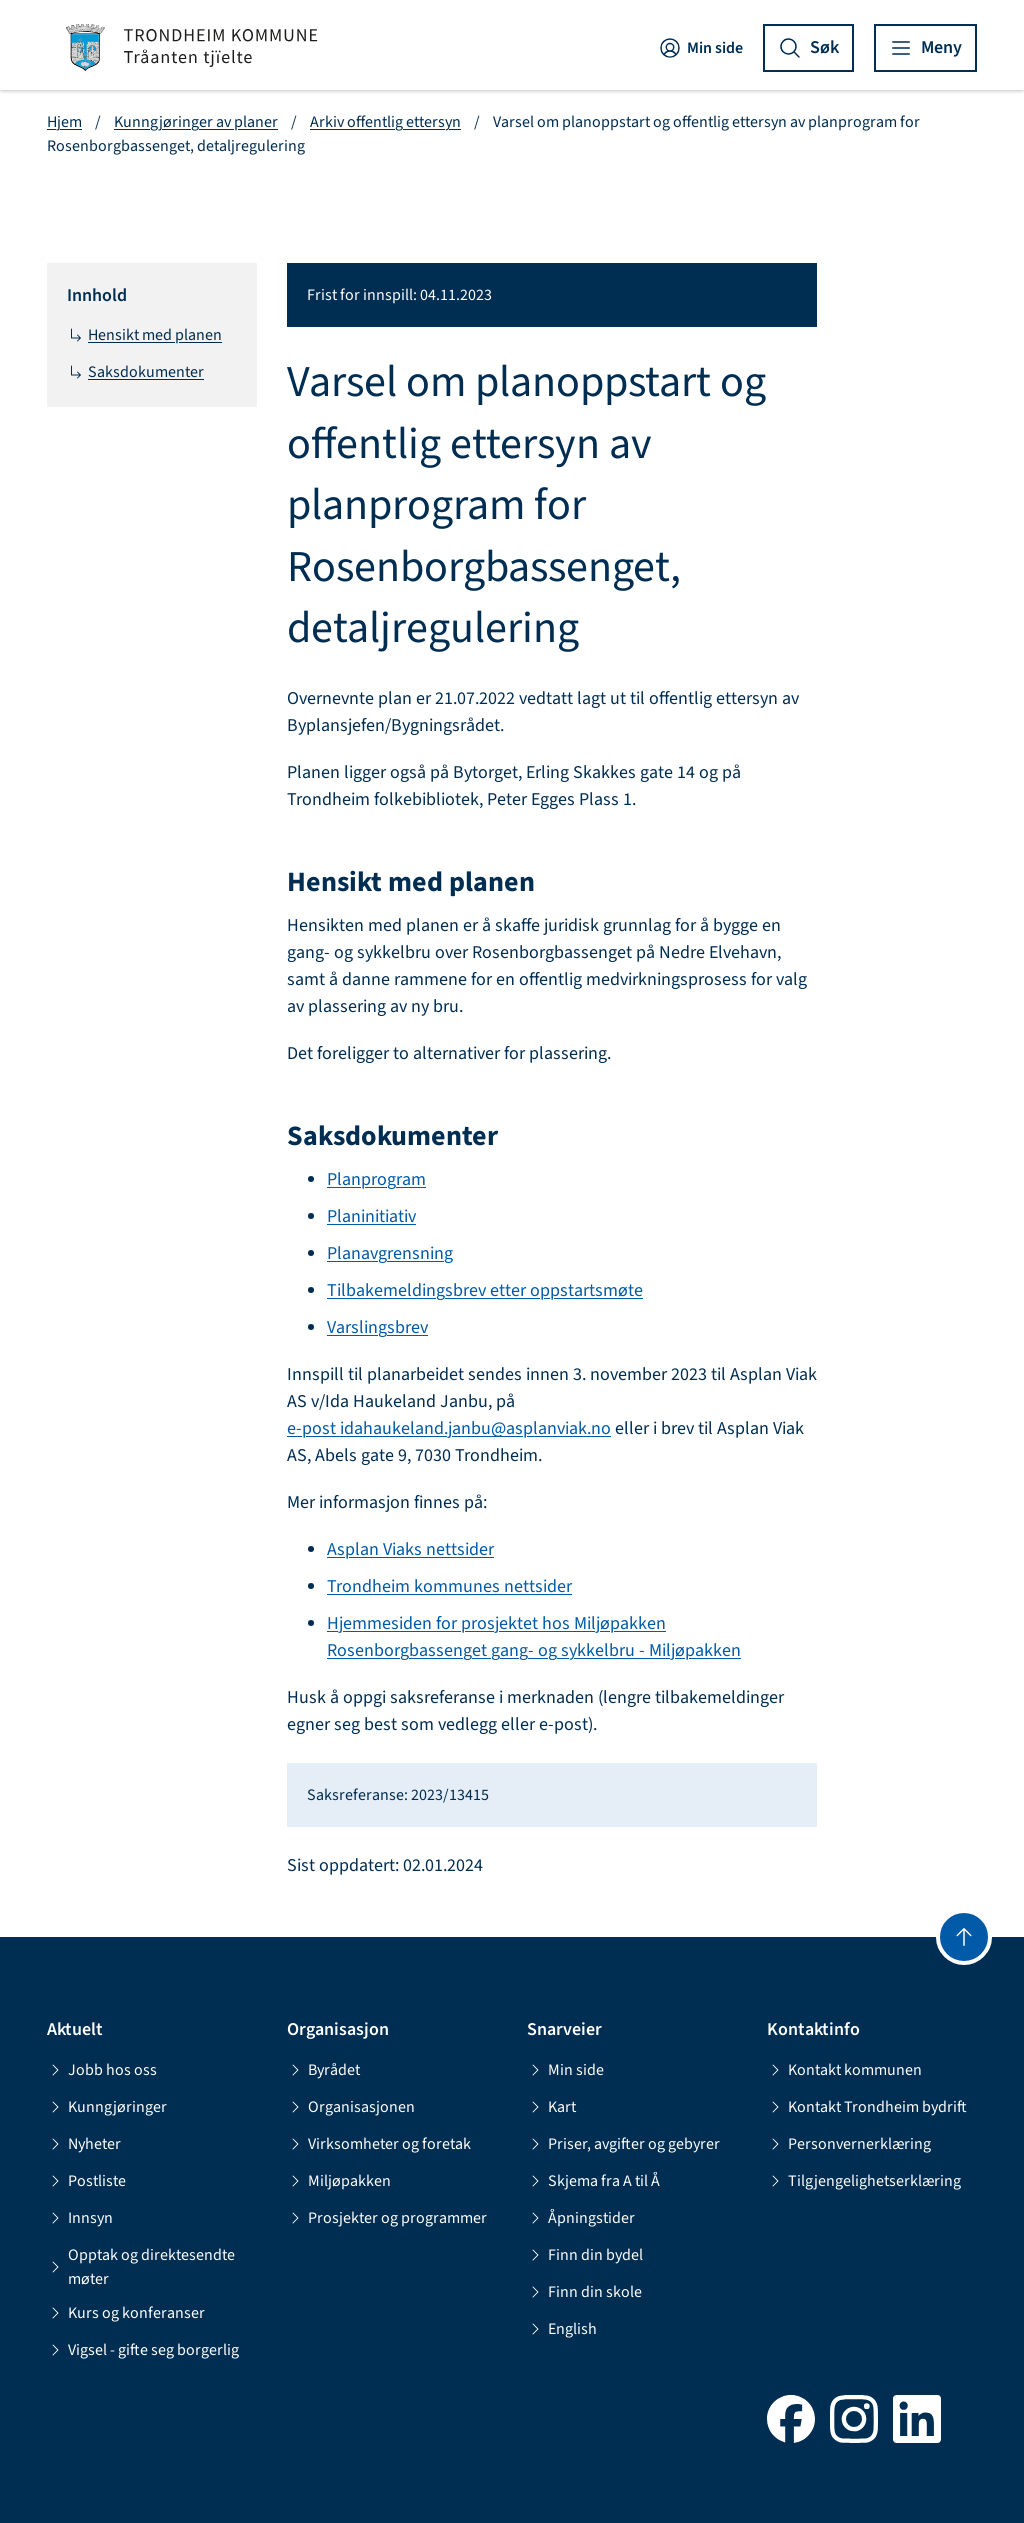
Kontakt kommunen (844, 2070)
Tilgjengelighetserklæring (864, 2181)
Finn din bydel (585, 2255)
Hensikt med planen (144, 335)
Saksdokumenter (135, 372)
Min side (700, 48)
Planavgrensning (390, 1253)
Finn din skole (584, 2292)
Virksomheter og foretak (379, 2144)
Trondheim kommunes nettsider (449, 1586)
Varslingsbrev (377, 1327)
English (562, 2329)
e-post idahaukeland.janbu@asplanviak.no (449, 1428)
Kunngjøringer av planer (196, 122)
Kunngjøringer (107, 2107)
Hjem (64, 122)
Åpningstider (581, 2218)
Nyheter (84, 2144)
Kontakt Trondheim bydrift (867, 2107)
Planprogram (376, 1179)
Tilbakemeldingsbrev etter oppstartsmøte (485, 1290)
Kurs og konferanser (126, 2313)
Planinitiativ (371, 1216)
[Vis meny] (925, 48)
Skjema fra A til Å (593, 2181)
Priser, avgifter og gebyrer (623, 2144)
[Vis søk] (808, 48)
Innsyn (80, 2218)
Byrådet (323, 2070)
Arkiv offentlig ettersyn (385, 122)
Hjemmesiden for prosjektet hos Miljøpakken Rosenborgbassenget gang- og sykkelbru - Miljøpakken (534, 1637)
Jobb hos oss (102, 2070)
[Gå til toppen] (964, 1937)
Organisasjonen (351, 2107)
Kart (551, 2107)
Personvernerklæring (849, 2144)
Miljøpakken (339, 2181)
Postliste (86, 2181)
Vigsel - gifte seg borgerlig (143, 2350)
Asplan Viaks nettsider (410, 1549)
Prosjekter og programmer (387, 2218)
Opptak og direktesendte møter (141, 2267)
